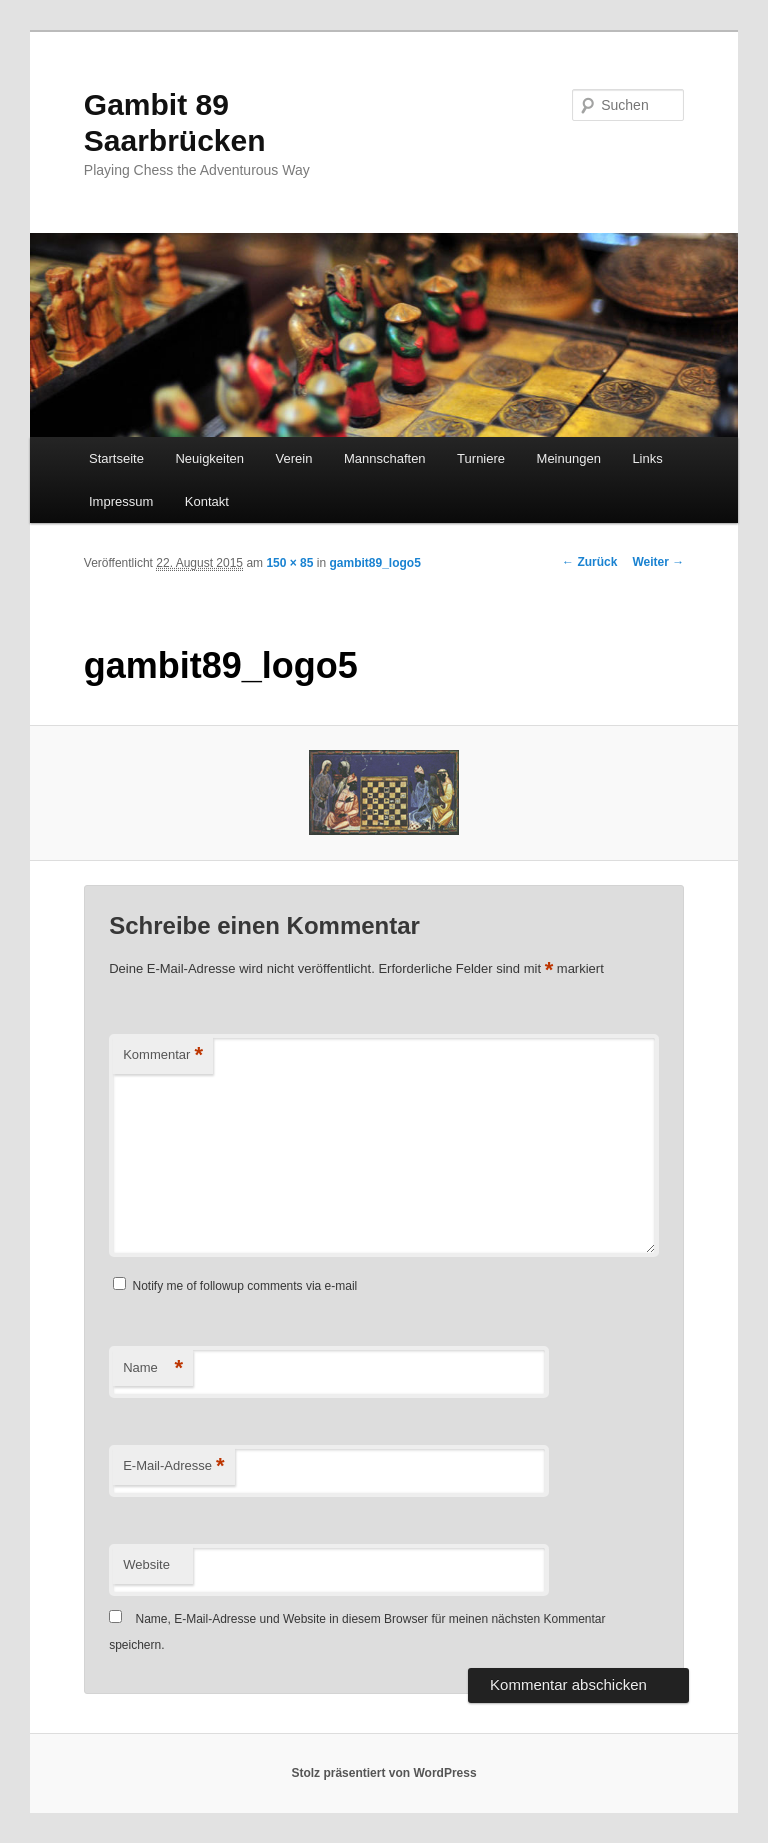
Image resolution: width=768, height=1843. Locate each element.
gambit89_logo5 (374, 563)
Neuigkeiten (209, 458)
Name (153, 1368)
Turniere (481, 458)
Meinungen (569, 458)
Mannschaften (385, 458)
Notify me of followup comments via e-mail (245, 1286)
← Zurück (589, 562)
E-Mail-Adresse (173, 1466)
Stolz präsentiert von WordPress (383, 1773)
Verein (294, 458)
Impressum (121, 501)
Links (647, 458)
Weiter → (658, 562)
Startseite (116, 458)
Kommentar (163, 1055)
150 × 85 (289, 563)
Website (146, 1564)
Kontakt (207, 501)
